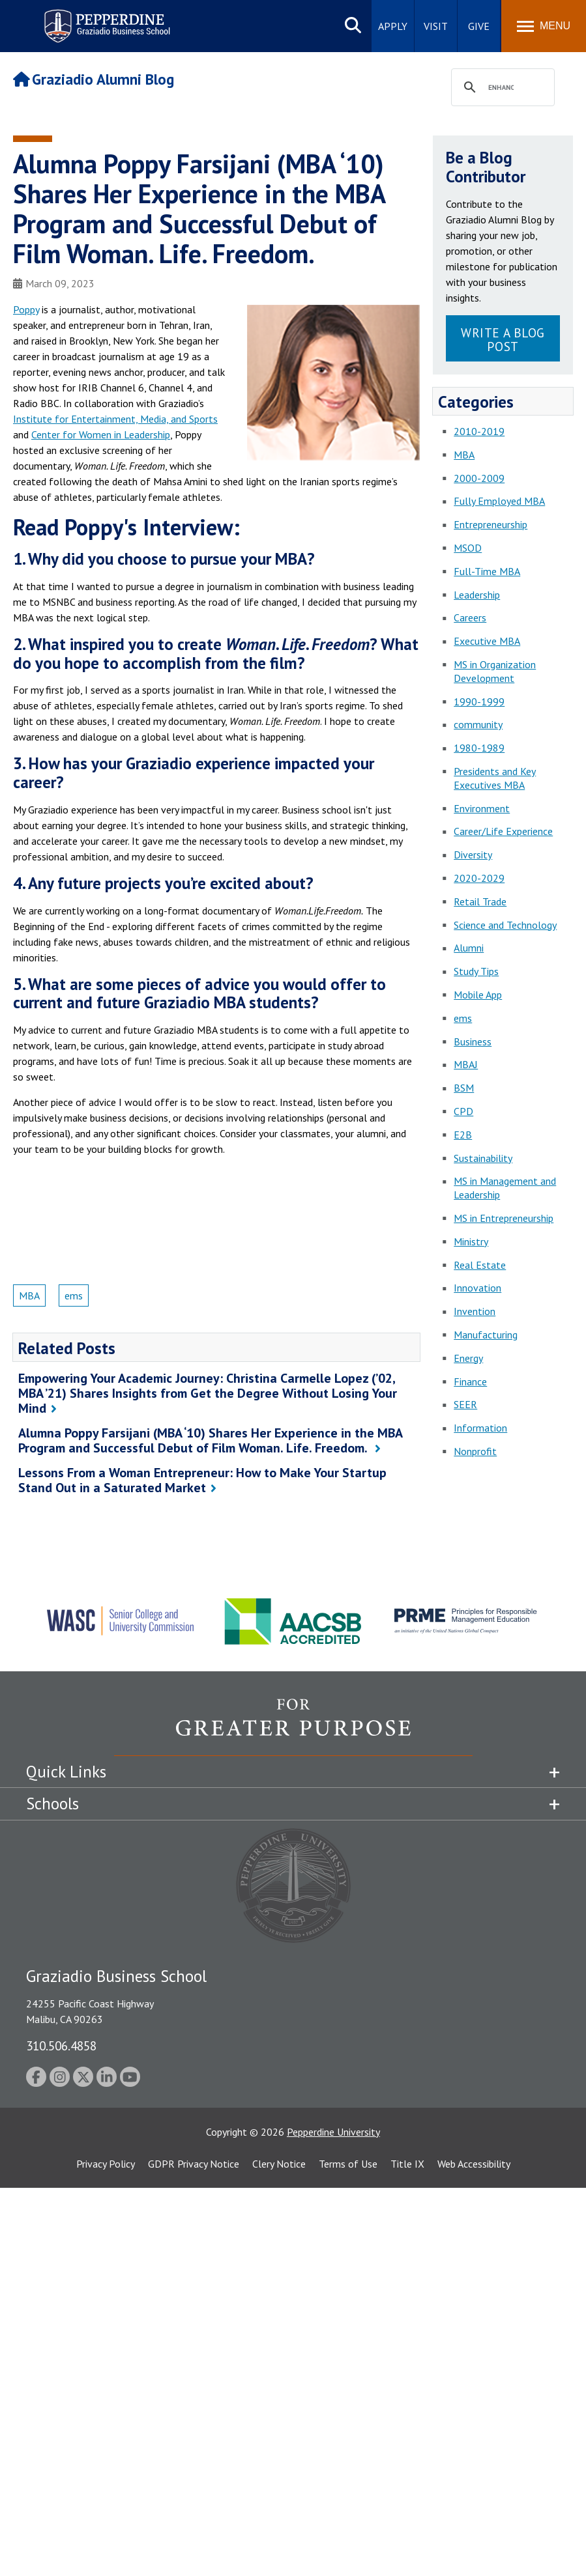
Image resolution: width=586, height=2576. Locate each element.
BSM (464, 1087)
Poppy (26, 309)
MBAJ (466, 1064)
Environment (482, 808)
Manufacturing (486, 1334)
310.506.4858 (61, 2045)
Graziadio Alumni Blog (93, 79)
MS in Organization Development (495, 671)
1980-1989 (479, 747)
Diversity (473, 854)
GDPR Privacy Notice (193, 2163)
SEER (465, 1404)
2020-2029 (479, 878)
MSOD (468, 547)
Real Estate (480, 1264)
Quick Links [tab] (66, 1771)
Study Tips (476, 971)
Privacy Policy (105, 2163)
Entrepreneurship (490, 524)
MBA (29, 1295)
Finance (470, 1381)
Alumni (469, 947)
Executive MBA (487, 640)
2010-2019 (479, 431)
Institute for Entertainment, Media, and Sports (115, 418)
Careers (470, 617)
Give (479, 26)
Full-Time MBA (487, 571)
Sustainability (483, 1158)
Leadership (477, 594)
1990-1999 (479, 701)
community (478, 724)
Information (480, 1427)
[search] (501, 88)
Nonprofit (475, 1451)
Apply (392, 26)
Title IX (407, 2163)
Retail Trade (480, 901)
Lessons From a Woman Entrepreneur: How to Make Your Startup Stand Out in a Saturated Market (202, 1480)
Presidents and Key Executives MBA (495, 778)
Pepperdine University (333, 2131)
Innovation (477, 1287)
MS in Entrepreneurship (503, 1217)
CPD (463, 1111)
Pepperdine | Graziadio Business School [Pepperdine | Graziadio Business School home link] (90, 18)
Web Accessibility (473, 2163)
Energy (468, 1358)
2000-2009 (479, 478)
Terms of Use (348, 2163)
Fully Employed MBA (499, 500)
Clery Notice (279, 2163)
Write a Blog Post (503, 339)
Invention (474, 1311)
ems (74, 1295)
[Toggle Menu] (543, 26)
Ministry (471, 1241)
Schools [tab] (52, 1803)
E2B (463, 1134)
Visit (436, 26)
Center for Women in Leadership (100, 434)
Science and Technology (505, 924)
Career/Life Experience (503, 831)
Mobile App (478, 994)
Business (472, 1041)
